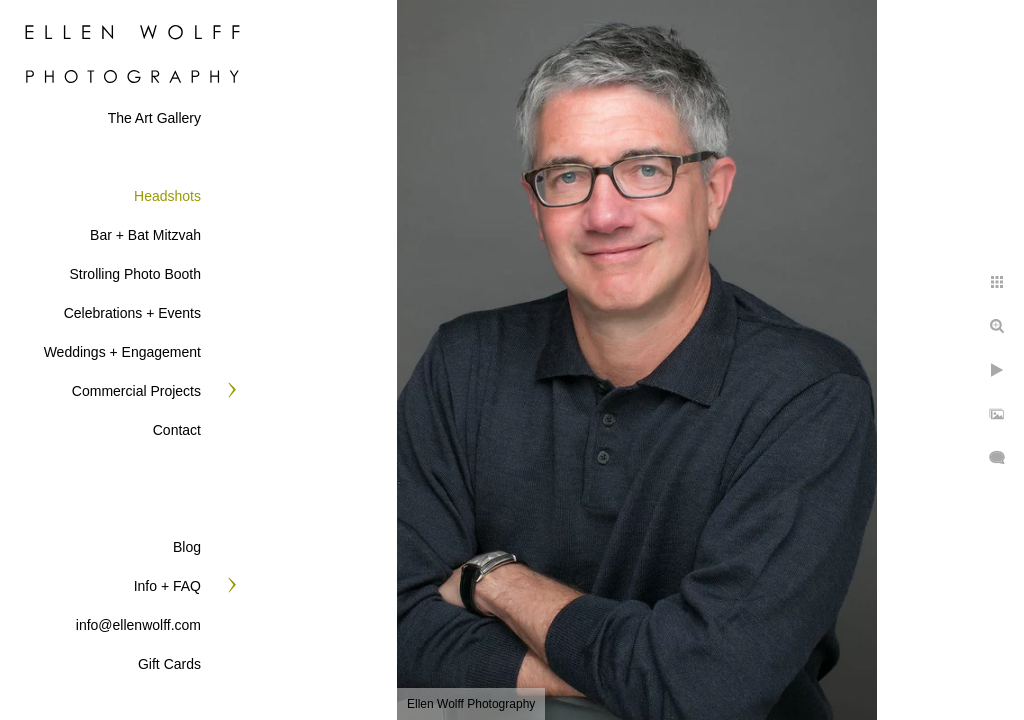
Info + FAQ (167, 586)
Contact (177, 430)
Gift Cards (169, 664)
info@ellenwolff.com (138, 625)
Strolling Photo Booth (135, 274)
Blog (187, 547)
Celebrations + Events (132, 313)
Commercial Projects (136, 391)
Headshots (167, 196)
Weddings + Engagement (122, 352)
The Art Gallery (154, 118)
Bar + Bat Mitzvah (145, 235)
